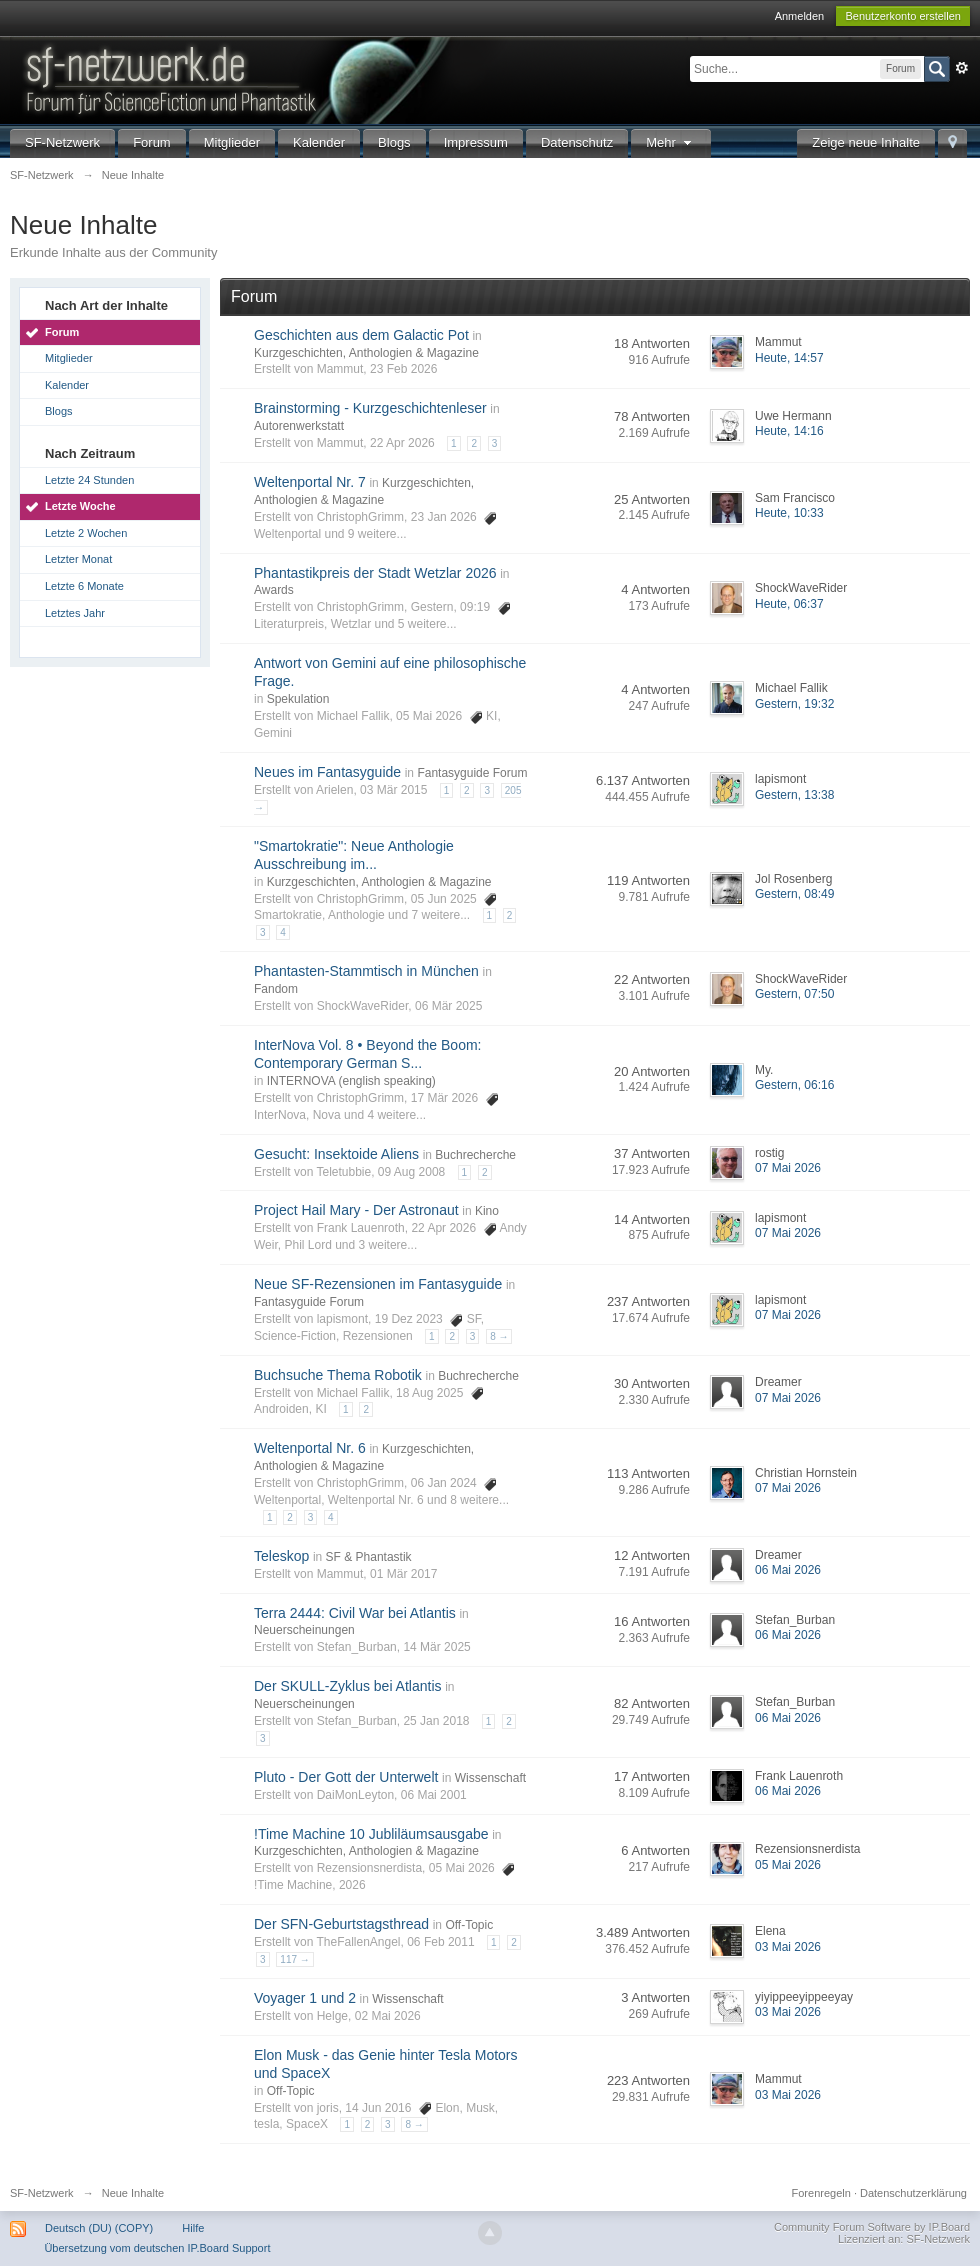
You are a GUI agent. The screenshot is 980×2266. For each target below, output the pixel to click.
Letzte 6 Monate (84, 586)
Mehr (671, 142)
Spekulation (298, 699)
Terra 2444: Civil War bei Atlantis (355, 1613)
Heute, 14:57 (789, 358)
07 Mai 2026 (788, 1168)
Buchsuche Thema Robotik (338, 1375)
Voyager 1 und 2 (305, 1998)
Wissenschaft (490, 1778)
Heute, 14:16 (789, 431)
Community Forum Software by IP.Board (872, 2227)
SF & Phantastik (369, 1557)
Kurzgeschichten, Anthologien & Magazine (366, 353)
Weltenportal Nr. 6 (310, 1448)
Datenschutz (577, 142)
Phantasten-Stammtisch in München (366, 971)
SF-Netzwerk (62, 142)
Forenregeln (821, 2193)
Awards (274, 590)
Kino (487, 1211)
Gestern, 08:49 (794, 894)
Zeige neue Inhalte (866, 142)
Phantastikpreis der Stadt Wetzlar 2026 (375, 573)
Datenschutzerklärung (913, 2193)
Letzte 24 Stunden (89, 480)
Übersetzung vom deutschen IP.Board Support (157, 2248)
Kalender (319, 142)
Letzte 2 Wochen (86, 533)
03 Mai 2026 (788, 1947)
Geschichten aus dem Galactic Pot (361, 335)
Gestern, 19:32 (794, 704)
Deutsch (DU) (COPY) (99, 2228)
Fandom (276, 989)
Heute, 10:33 (789, 513)
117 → (294, 1959)
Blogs (394, 142)
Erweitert (962, 68)
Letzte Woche (80, 506)
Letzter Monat (78, 559)
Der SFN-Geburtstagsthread (341, 1924)
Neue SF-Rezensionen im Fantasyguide (378, 1284)
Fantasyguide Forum (472, 773)
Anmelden (800, 16)
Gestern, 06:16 (794, 1085)
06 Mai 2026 (788, 1570)
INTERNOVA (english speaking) (351, 1081)
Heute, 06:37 (789, 604)
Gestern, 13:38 (794, 795)
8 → (499, 1336)
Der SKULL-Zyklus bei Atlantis (348, 1686)
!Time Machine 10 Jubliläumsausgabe (371, 1834)
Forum (152, 142)
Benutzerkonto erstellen (903, 16)
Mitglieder (232, 142)
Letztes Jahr (75, 613)
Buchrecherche (475, 1155)
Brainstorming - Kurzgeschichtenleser (370, 408)
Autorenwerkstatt (299, 426)
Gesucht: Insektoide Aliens (336, 1154)
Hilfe (193, 2228)
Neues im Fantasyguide (327, 772)
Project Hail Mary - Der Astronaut (356, 1210)
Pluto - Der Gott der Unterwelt (346, 1777)
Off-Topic (469, 1925)
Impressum (476, 142)
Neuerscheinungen (304, 1630)
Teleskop (281, 1556)
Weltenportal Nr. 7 (310, 482)
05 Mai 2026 (788, 1865)
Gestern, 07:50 (794, 994)
